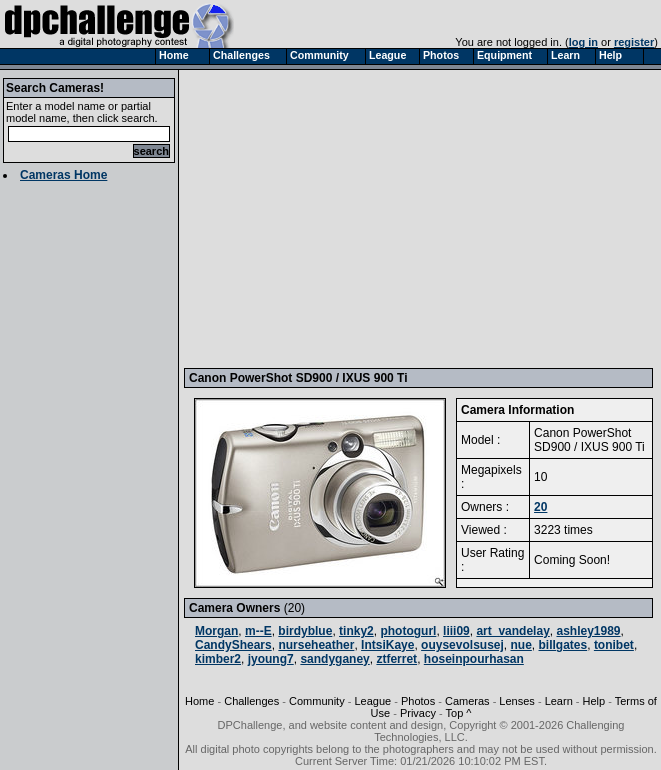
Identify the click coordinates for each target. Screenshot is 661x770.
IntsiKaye (387, 645)
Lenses (516, 701)
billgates (563, 645)
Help (594, 701)
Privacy (418, 713)
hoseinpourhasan (474, 659)
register (634, 42)
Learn (559, 701)
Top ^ (459, 713)
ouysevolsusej (462, 645)
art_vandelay (512, 631)
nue (521, 645)
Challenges (251, 701)
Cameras (467, 701)
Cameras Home (63, 175)
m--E (258, 631)
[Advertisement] (421, 218)
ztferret (396, 659)
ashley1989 (588, 631)
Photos (418, 701)
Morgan (216, 631)
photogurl (408, 631)
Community (317, 701)
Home (199, 701)
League (372, 701)
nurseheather (316, 645)
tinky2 (356, 631)
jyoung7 (271, 659)
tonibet (614, 645)
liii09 (456, 631)
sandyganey (334, 659)
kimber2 (218, 659)
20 (540, 507)
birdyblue (305, 631)
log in (583, 42)
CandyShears (233, 645)
